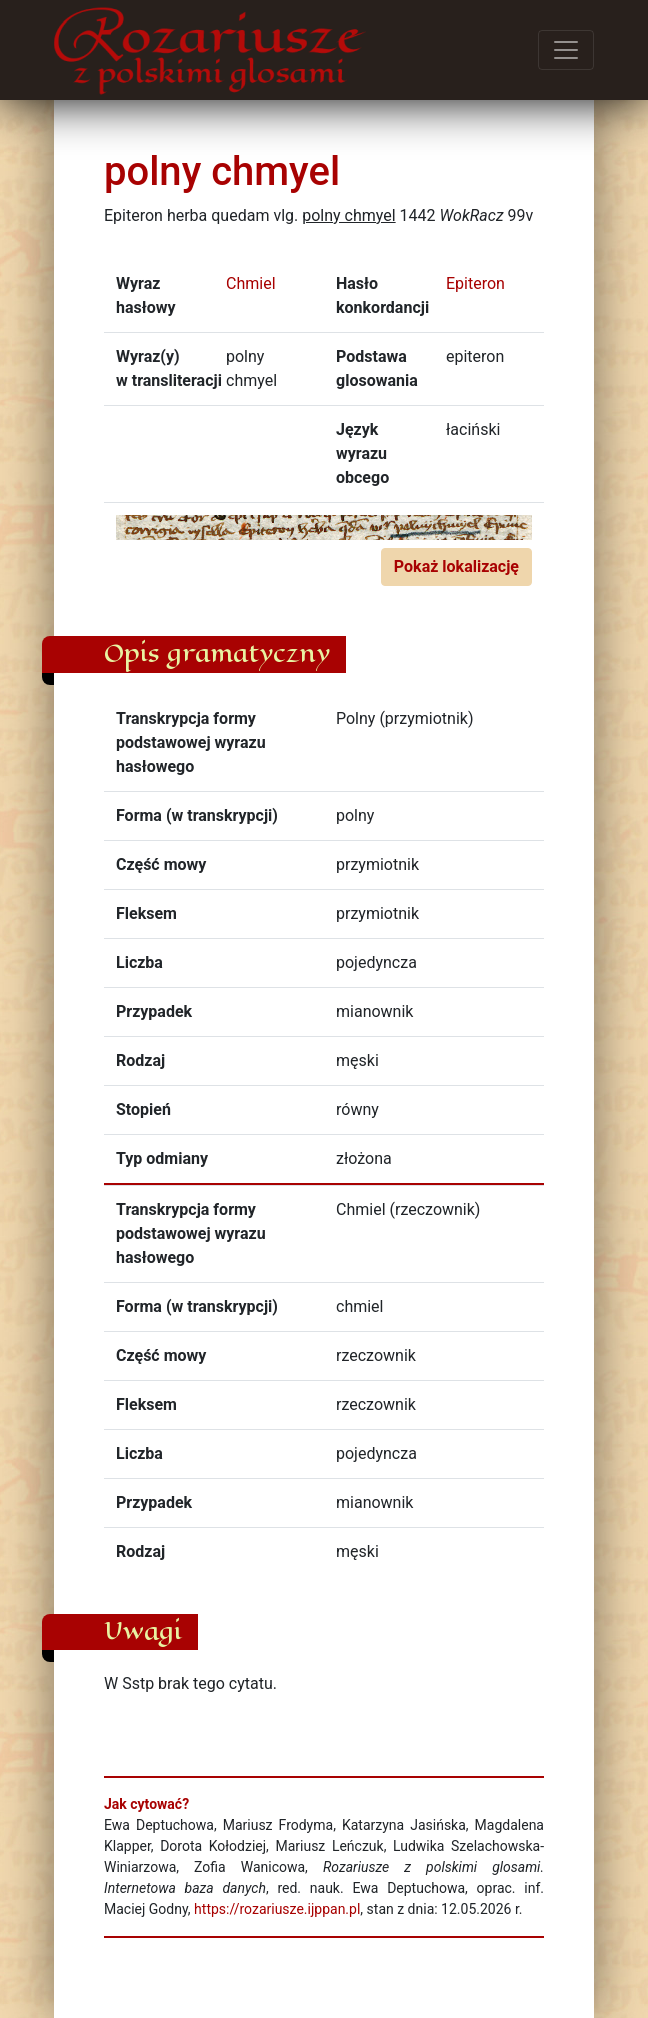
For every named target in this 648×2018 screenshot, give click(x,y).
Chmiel (251, 283)
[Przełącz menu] (566, 50)
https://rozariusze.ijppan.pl (277, 1909)
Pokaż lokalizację (456, 566)
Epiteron (475, 283)
